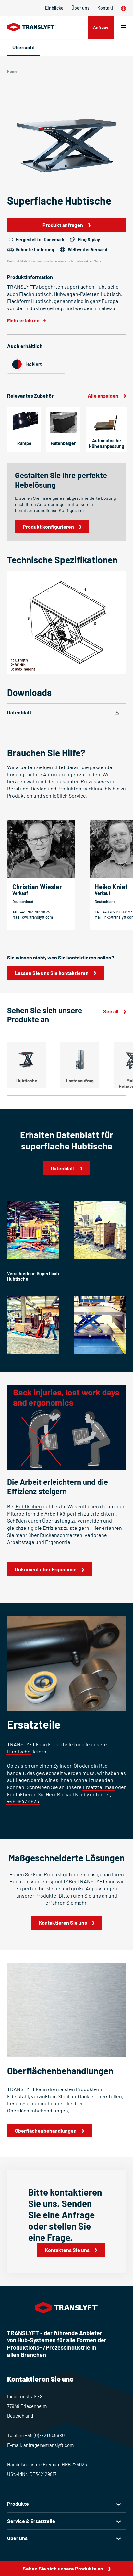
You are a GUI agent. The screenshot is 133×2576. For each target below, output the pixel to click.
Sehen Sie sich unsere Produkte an (63, 2568)
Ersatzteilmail (98, 1787)
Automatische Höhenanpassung (106, 443)
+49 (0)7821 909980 (45, 2435)
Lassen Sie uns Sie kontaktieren (52, 973)
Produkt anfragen (62, 225)
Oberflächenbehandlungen (46, 2130)
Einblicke (54, 8)
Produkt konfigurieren (48, 526)
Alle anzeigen (103, 395)
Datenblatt (19, 712)
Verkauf (20, 893)
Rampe (24, 443)
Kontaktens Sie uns (67, 2250)
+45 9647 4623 (23, 1801)
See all (110, 1011)
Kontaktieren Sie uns (63, 1923)
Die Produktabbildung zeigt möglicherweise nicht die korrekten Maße (54, 261)
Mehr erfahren (23, 320)
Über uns (80, 8)
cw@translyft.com (37, 917)
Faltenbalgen (64, 443)
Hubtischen (29, 1506)
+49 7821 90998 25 (35, 912)
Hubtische (18, 1751)
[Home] (31, 27)
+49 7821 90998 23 (117, 912)
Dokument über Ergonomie (46, 1569)
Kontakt (105, 8)
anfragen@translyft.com (48, 2445)
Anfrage (100, 27)
